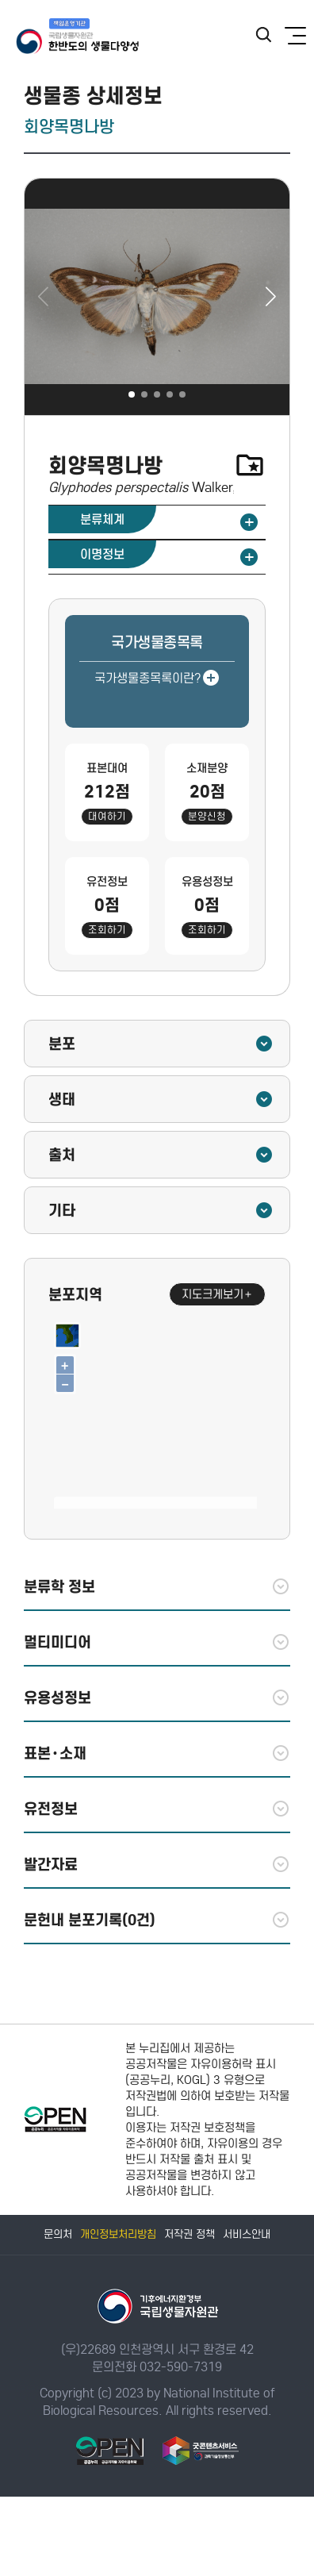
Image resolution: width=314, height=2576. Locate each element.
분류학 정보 (157, 1586)
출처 (161, 1154)
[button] (270, 296)
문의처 (58, 2234)
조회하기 (107, 930)
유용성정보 (157, 1697)
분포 (161, 1043)
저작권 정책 (189, 2234)
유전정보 (157, 1808)
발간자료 (157, 1864)
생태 (161, 1099)
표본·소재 (157, 1753)
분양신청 (207, 816)
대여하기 (107, 816)
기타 (161, 1210)
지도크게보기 (217, 1294)
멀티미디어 (157, 1641)
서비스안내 (246, 2234)
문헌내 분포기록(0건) (157, 1919)
